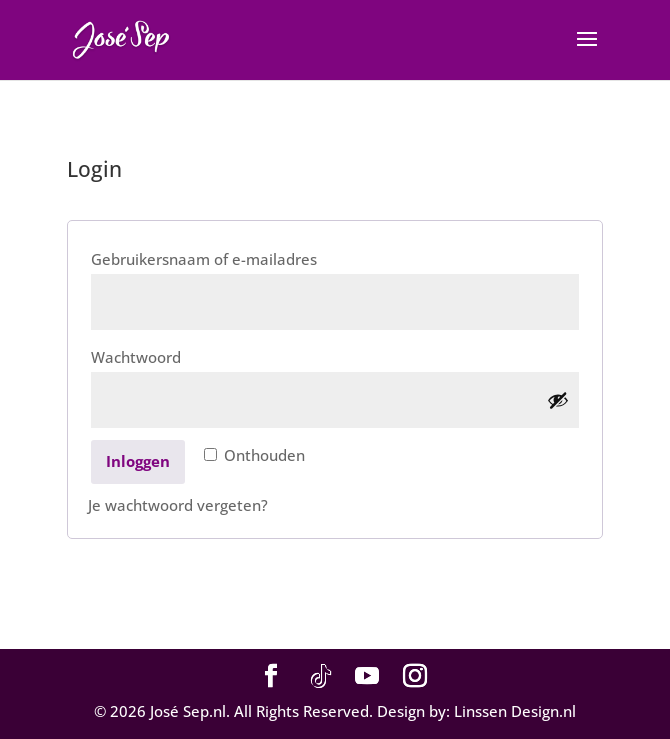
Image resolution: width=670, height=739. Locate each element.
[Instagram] (415, 677)
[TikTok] (321, 677)
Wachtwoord (166, 354)
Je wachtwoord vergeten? (178, 505)
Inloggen (138, 461)
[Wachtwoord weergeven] (558, 400)
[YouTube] (367, 677)
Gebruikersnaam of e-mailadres (234, 256)
